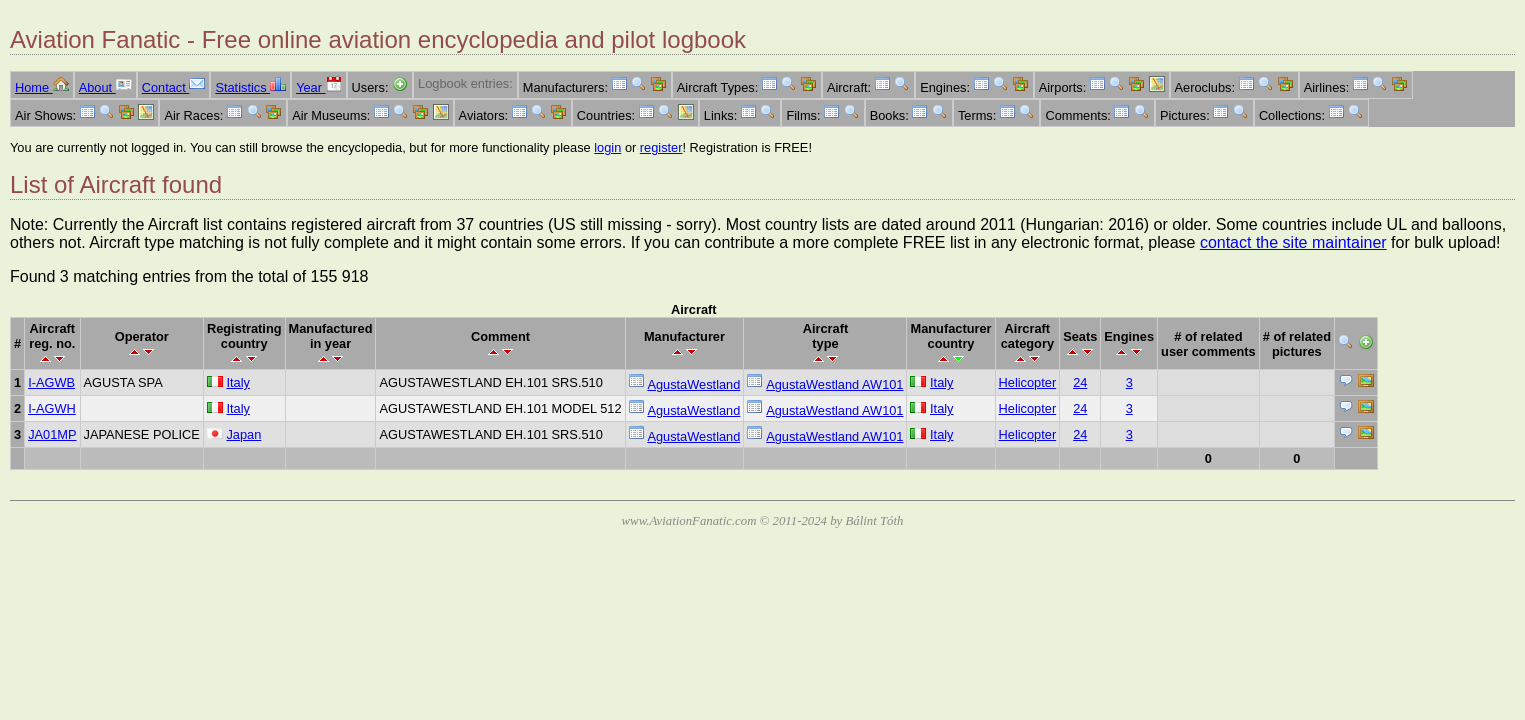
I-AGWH (52, 408)
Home (42, 87)
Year (318, 87)
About (105, 87)
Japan (243, 434)
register (661, 147)
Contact (174, 87)
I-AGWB (51, 382)
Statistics (250, 87)
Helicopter (1028, 382)
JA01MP (52, 434)
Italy (237, 382)
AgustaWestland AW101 (834, 384)
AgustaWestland (693, 384)
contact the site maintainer (1293, 242)
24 (1080, 382)
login (607, 147)
